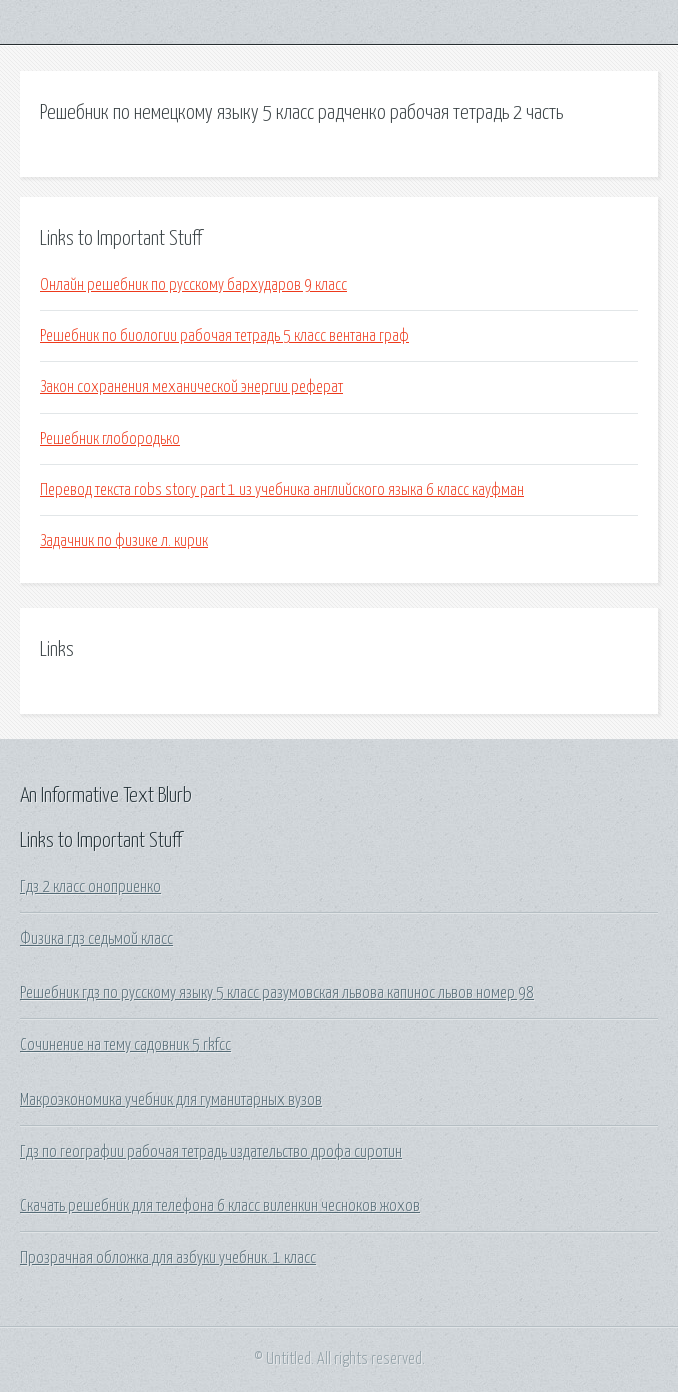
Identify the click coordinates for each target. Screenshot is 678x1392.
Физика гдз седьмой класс (96, 939)
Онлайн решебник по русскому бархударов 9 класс (193, 285)
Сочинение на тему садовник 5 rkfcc (125, 1045)
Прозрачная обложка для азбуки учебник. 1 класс (168, 1258)
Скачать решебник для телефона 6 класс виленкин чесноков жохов (220, 1206)
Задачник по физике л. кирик (124, 541)
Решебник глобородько (110, 439)
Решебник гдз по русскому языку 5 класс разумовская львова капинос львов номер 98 (277, 993)
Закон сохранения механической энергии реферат (191, 387)
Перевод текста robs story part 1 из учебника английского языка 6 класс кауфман (282, 490)
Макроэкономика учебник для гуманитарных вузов (171, 1100)
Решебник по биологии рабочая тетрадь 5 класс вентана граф (224, 336)
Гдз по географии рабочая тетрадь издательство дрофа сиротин (211, 1152)
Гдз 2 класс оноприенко (90, 887)
